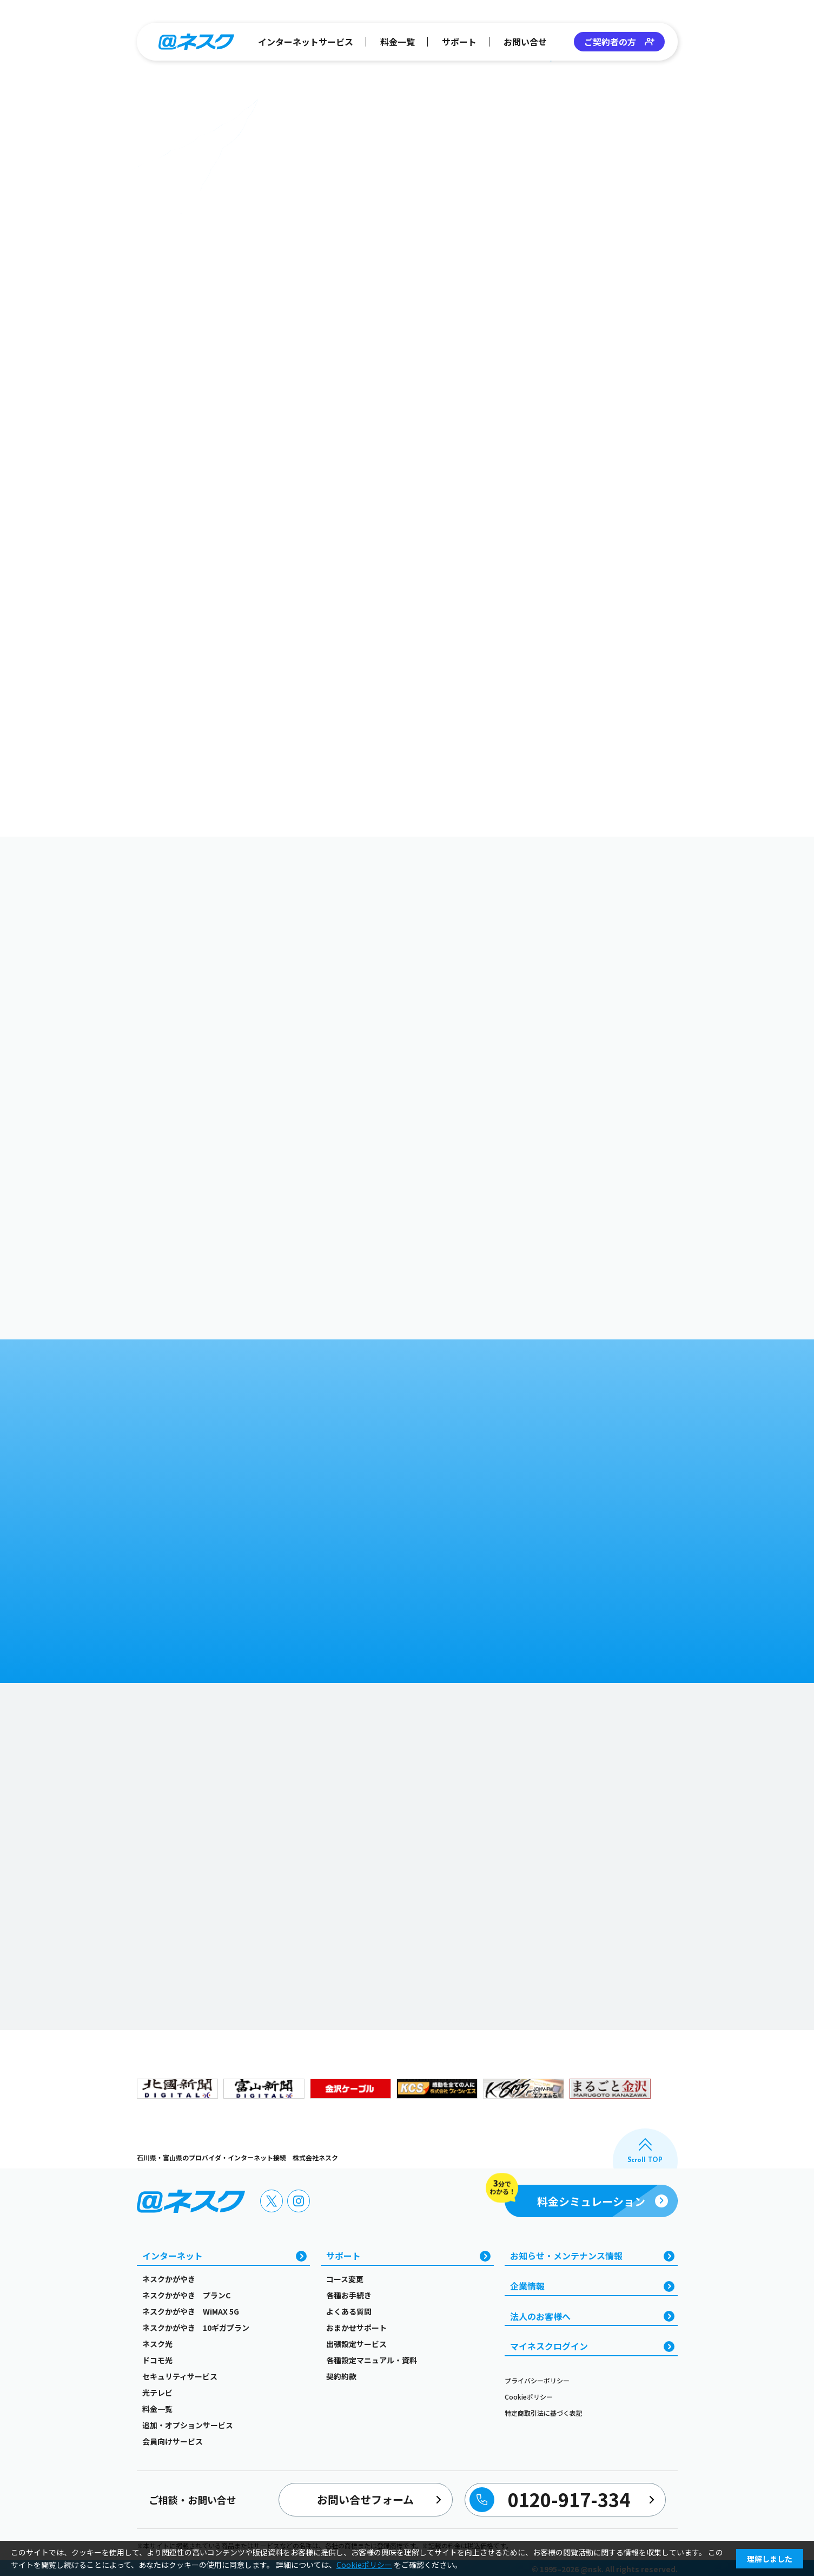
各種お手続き (349, 2295)
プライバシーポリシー (537, 2380)
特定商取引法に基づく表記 (544, 2412)
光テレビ (157, 2392)
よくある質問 (349, 2311)
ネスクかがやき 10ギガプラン (195, 2327)
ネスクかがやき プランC (186, 2295)
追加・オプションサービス (187, 2425)
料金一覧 (397, 41)
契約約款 (341, 2376)
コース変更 (344, 2278)
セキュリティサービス (179, 2376)
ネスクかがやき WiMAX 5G (190, 2311)
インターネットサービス (305, 41)
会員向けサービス (172, 2441)
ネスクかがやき (168, 2278)
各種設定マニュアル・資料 (371, 2360)
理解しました (769, 2558)
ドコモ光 (157, 2360)
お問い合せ (525, 41)
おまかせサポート (356, 2327)
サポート (459, 41)
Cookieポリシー (529, 2396)
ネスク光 (157, 2343)
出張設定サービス (356, 2343)
